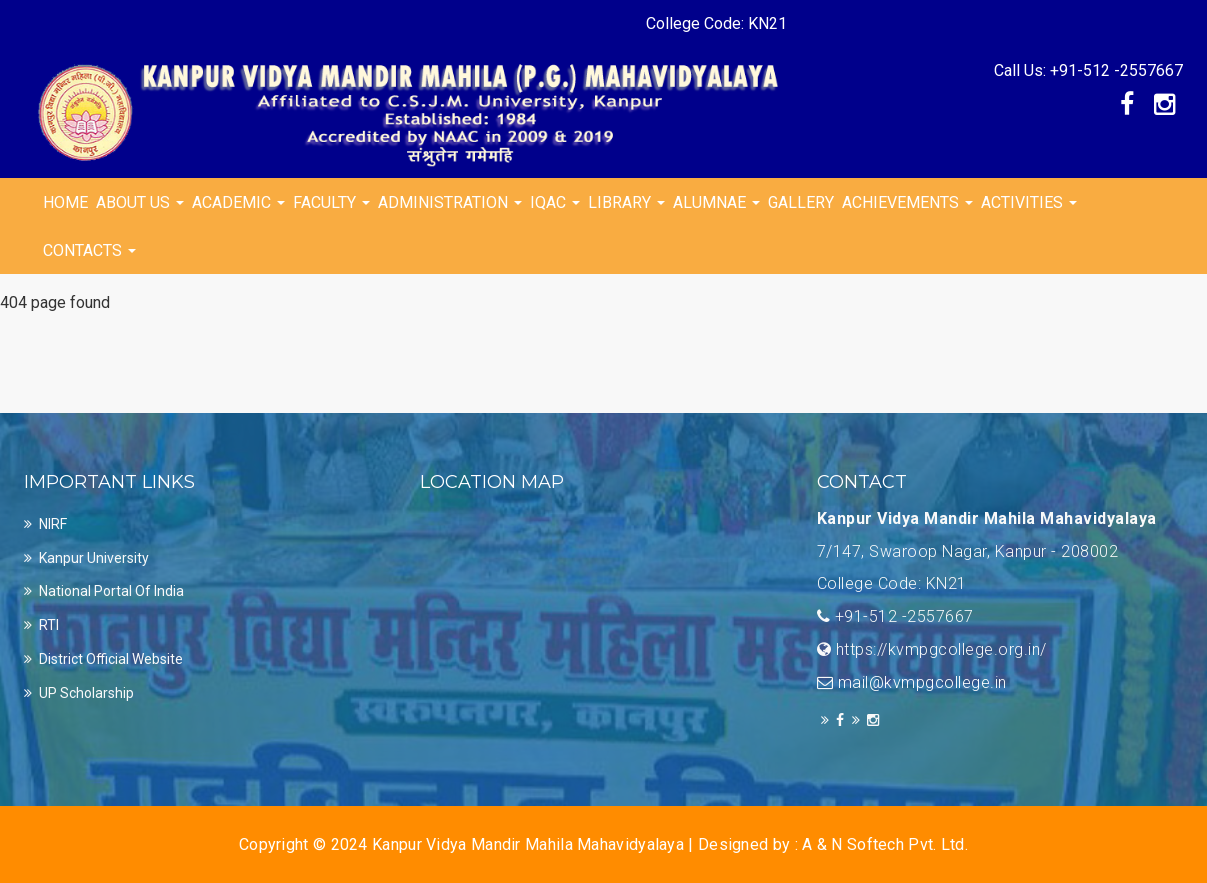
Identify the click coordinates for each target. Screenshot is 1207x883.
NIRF (53, 524)
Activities (1029, 202)
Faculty (331, 202)
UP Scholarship (86, 693)
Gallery (801, 202)
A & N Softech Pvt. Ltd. (885, 844)
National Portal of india (111, 591)
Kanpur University (94, 558)
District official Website (111, 659)
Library (626, 202)
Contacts (89, 250)
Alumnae (716, 202)
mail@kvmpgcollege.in (922, 682)
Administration (450, 202)
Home (65, 202)
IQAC (555, 202)
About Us (140, 202)
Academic (238, 202)
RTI (49, 625)
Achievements (907, 202)
